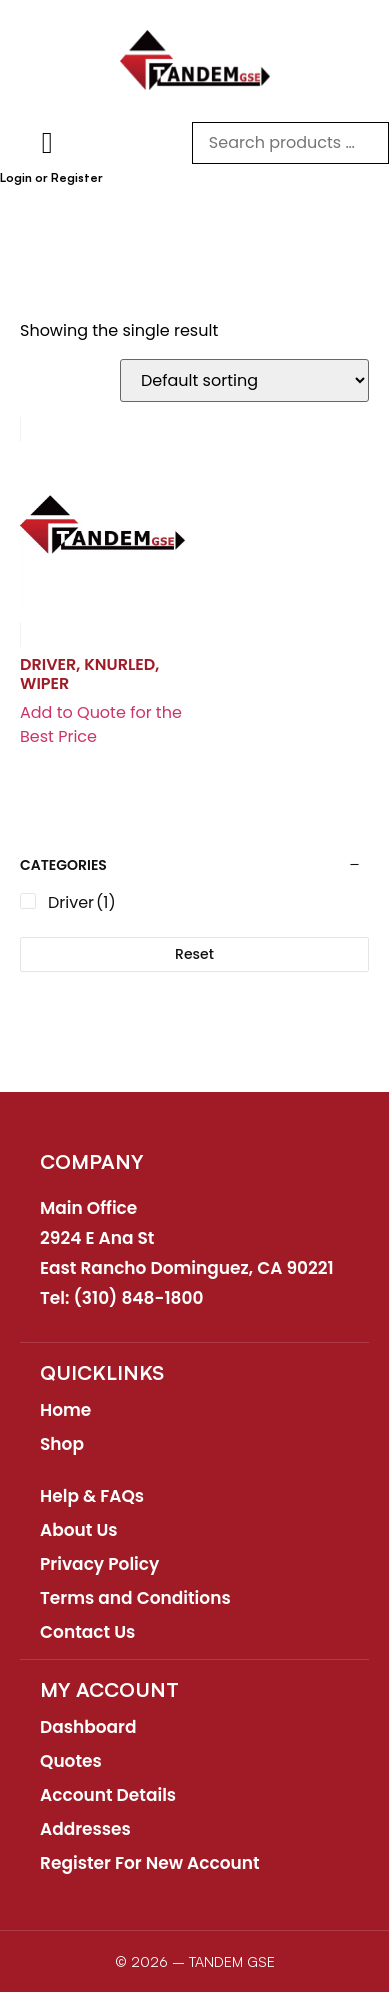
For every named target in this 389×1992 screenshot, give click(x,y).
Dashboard (88, 1727)
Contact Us (87, 1632)
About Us (79, 1530)
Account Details (108, 1795)
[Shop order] (244, 380)
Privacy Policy (99, 1564)
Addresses (85, 1829)
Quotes (71, 1761)
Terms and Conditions (135, 1598)
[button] (47, 142)
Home (65, 1410)
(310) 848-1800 (139, 1298)
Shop (62, 1444)
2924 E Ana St (97, 1238)
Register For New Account (150, 1863)
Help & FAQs (92, 1496)
